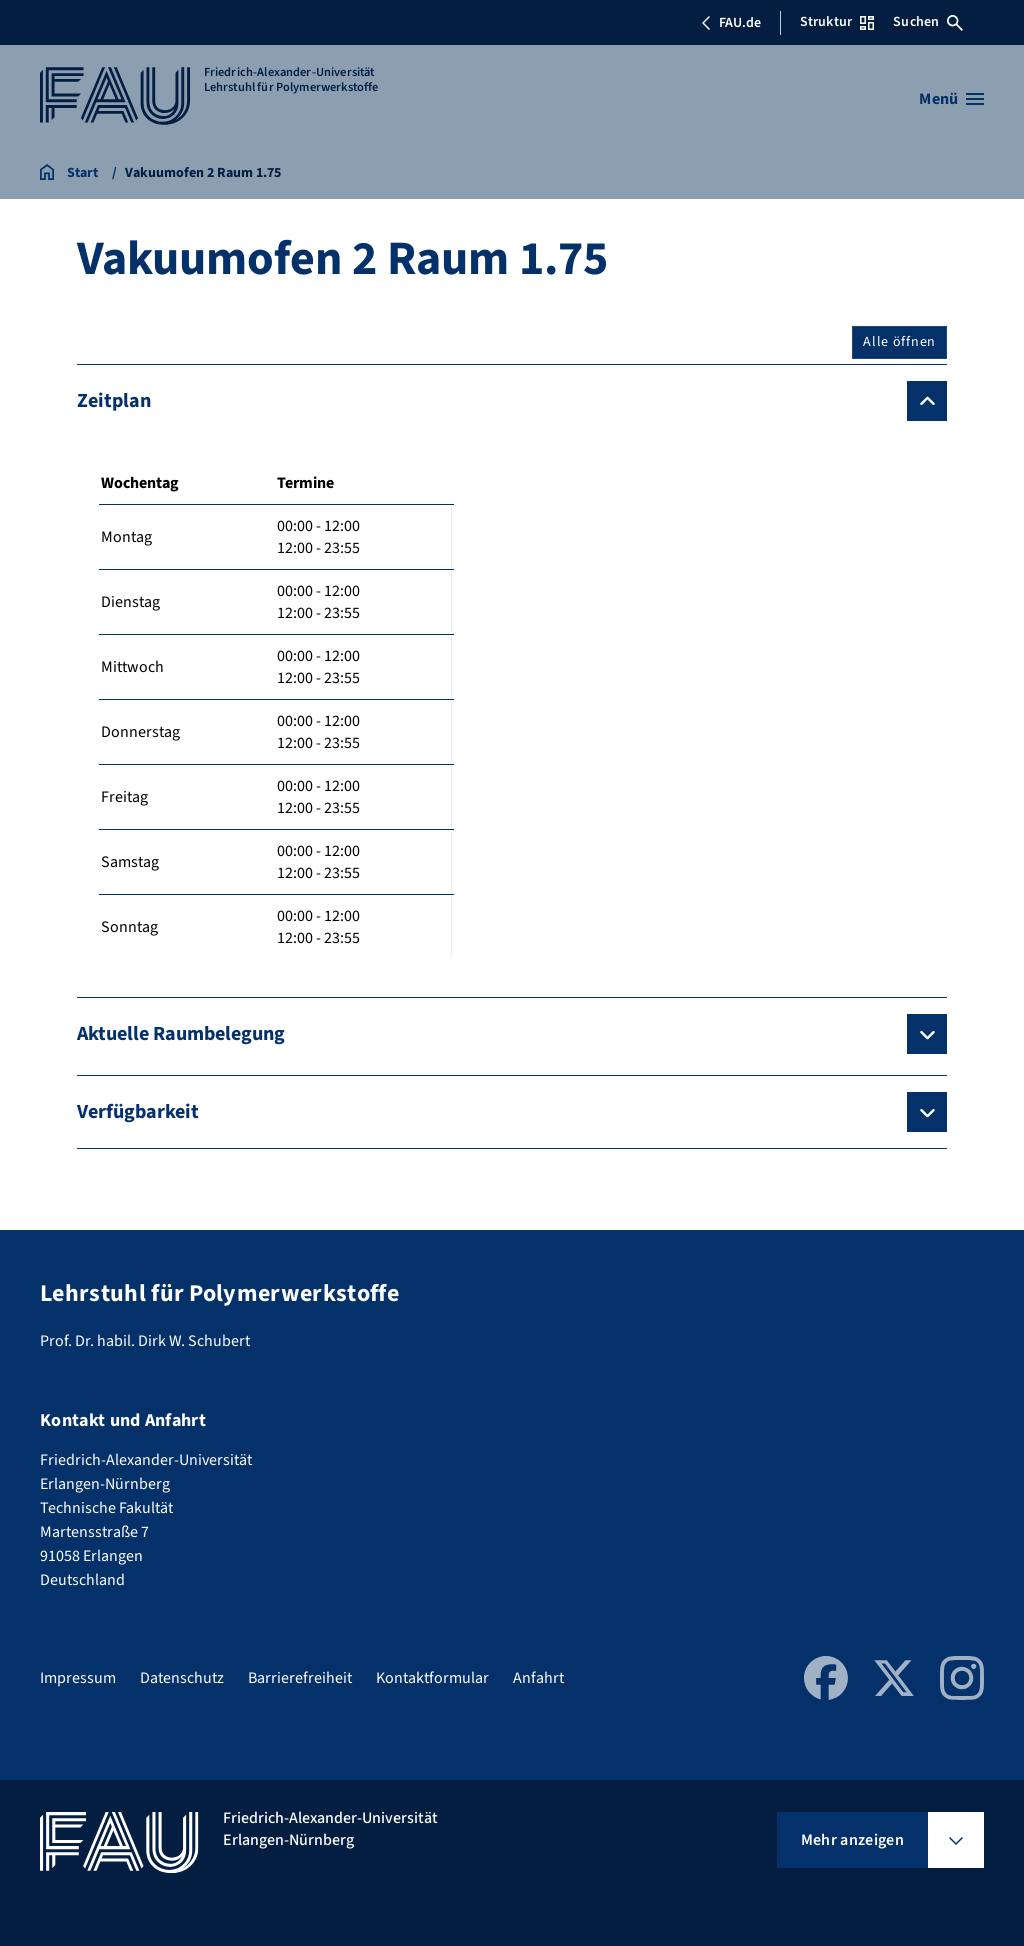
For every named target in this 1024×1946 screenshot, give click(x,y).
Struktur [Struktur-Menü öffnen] (837, 22)
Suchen (928, 22)
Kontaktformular (432, 1678)
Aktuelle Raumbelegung (181, 1034)
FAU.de (731, 23)
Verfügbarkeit (138, 1112)
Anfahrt (538, 1678)
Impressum (78, 1678)
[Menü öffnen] (951, 99)
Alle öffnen (899, 342)
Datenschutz (182, 1678)
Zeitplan (114, 401)
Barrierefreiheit (300, 1678)
